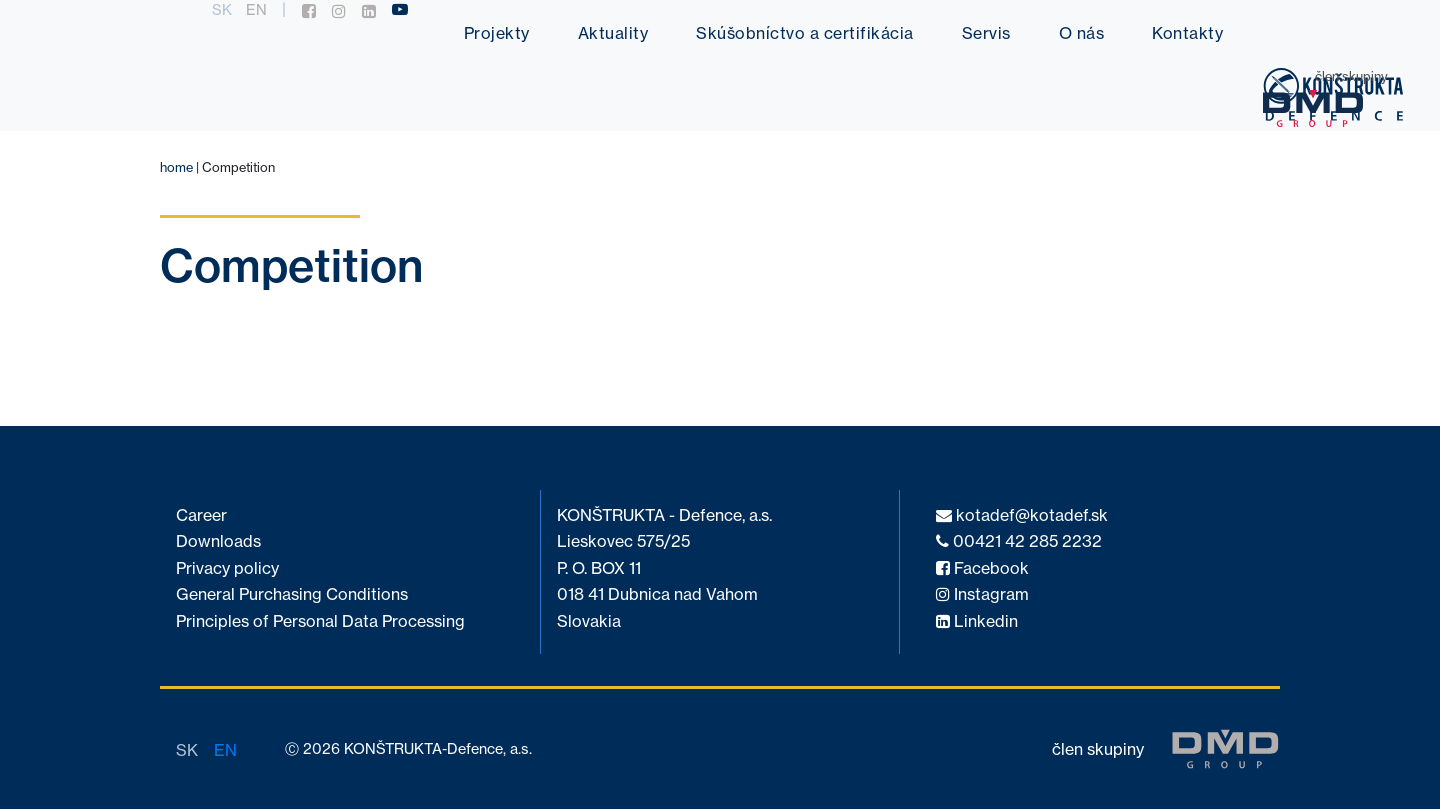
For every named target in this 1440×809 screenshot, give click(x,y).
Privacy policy (227, 568)
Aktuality (613, 33)
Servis (986, 33)
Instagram (982, 594)
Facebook (982, 568)
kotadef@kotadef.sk (1022, 515)
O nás (1082, 33)
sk (222, 10)
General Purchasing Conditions (292, 594)
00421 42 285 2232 (1019, 541)
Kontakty (1187, 33)
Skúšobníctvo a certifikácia (805, 33)
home (176, 167)
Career (201, 515)
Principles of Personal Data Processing (320, 621)
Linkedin (977, 621)
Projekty (497, 33)
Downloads (218, 541)
